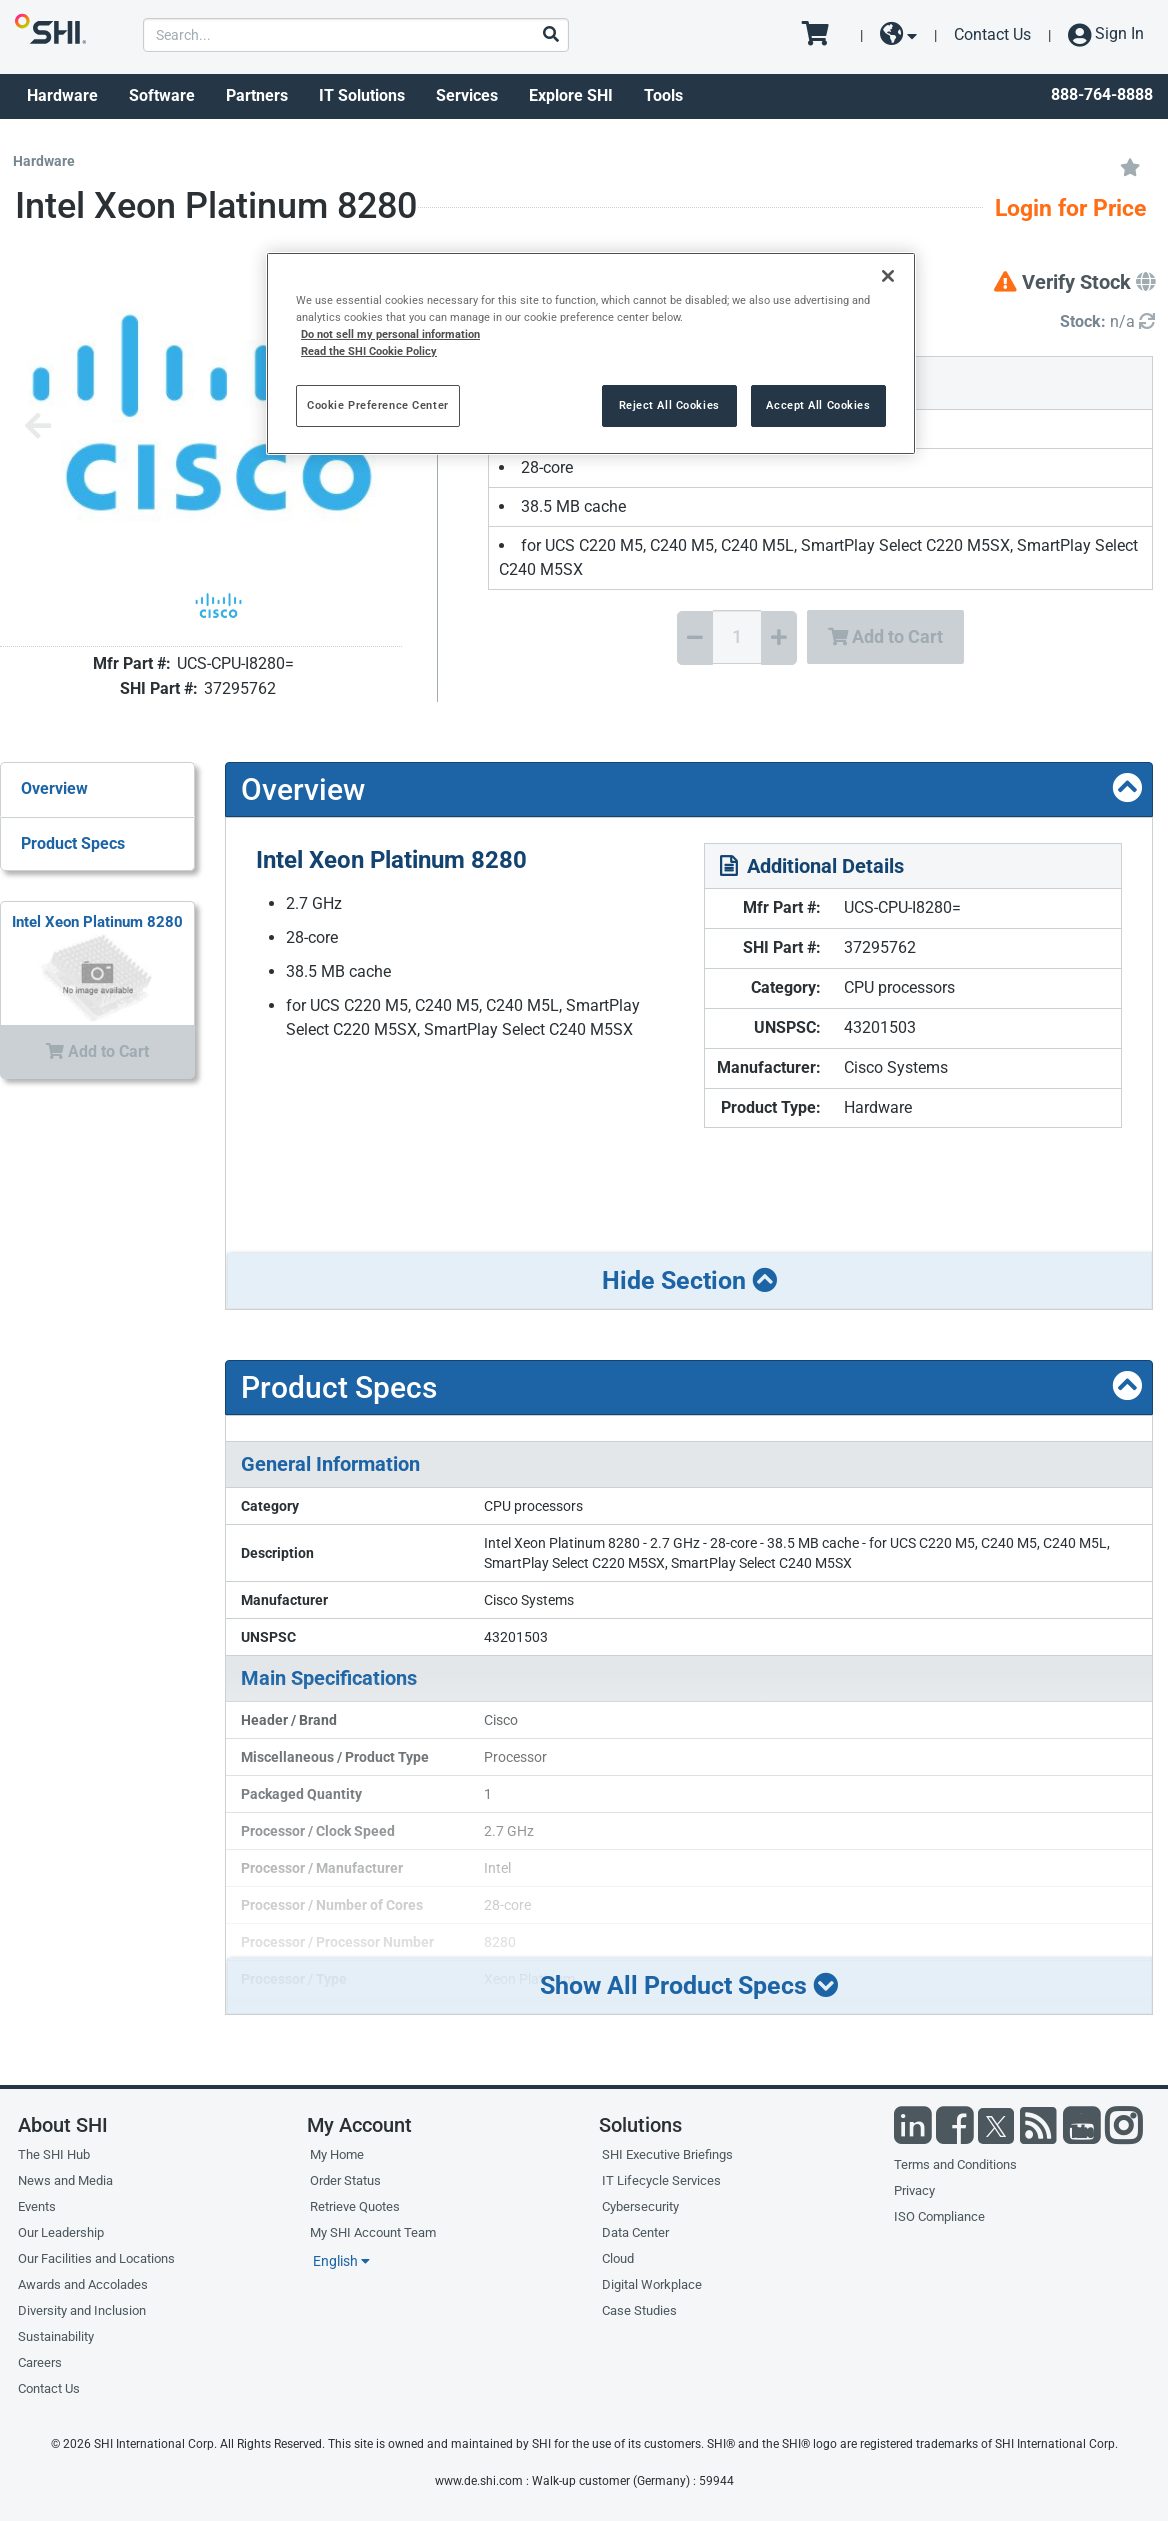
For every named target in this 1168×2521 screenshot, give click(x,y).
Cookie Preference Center (378, 405)
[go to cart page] (822, 35)
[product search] (356, 35)
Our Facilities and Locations (96, 2258)
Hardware (62, 95)
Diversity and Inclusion (82, 2310)
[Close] (888, 276)
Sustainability (56, 2336)
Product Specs (73, 843)
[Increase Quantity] (779, 638)
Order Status (345, 2180)
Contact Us (992, 34)
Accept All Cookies (818, 405)
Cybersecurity (640, 2206)
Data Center (635, 2232)
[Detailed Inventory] (1107, 322)
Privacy (914, 2190)
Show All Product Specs (689, 1985)
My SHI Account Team (373, 2232)
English (341, 2261)
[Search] (550, 35)
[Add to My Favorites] (1130, 166)
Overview (54, 788)
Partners (257, 95)
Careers (40, 2362)
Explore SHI (571, 95)
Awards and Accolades (83, 2284)
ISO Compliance (939, 2216)
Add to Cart (885, 636)
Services (467, 95)
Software (162, 95)
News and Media (65, 2180)
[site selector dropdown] (898, 35)
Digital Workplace (652, 2284)
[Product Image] (219, 605)
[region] (591, 353)
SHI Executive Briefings (667, 2154)
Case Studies (639, 2310)
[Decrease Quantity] (695, 638)
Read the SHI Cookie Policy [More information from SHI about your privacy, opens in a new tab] (369, 351)
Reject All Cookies (669, 405)
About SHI (63, 2125)
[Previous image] (38, 427)
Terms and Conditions (955, 2164)
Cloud (618, 2258)
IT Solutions (362, 95)
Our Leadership (61, 2232)
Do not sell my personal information (390, 334)
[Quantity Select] (737, 637)
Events (37, 2206)
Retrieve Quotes (355, 2206)
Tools (663, 95)
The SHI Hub (54, 2154)
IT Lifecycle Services (661, 2180)
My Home (337, 2154)
